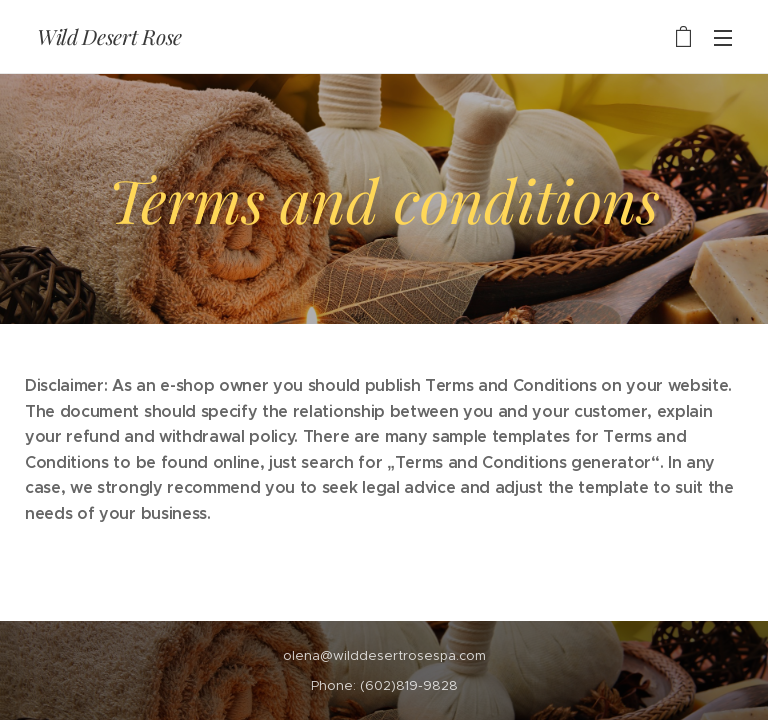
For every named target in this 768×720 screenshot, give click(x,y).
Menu (723, 38)
